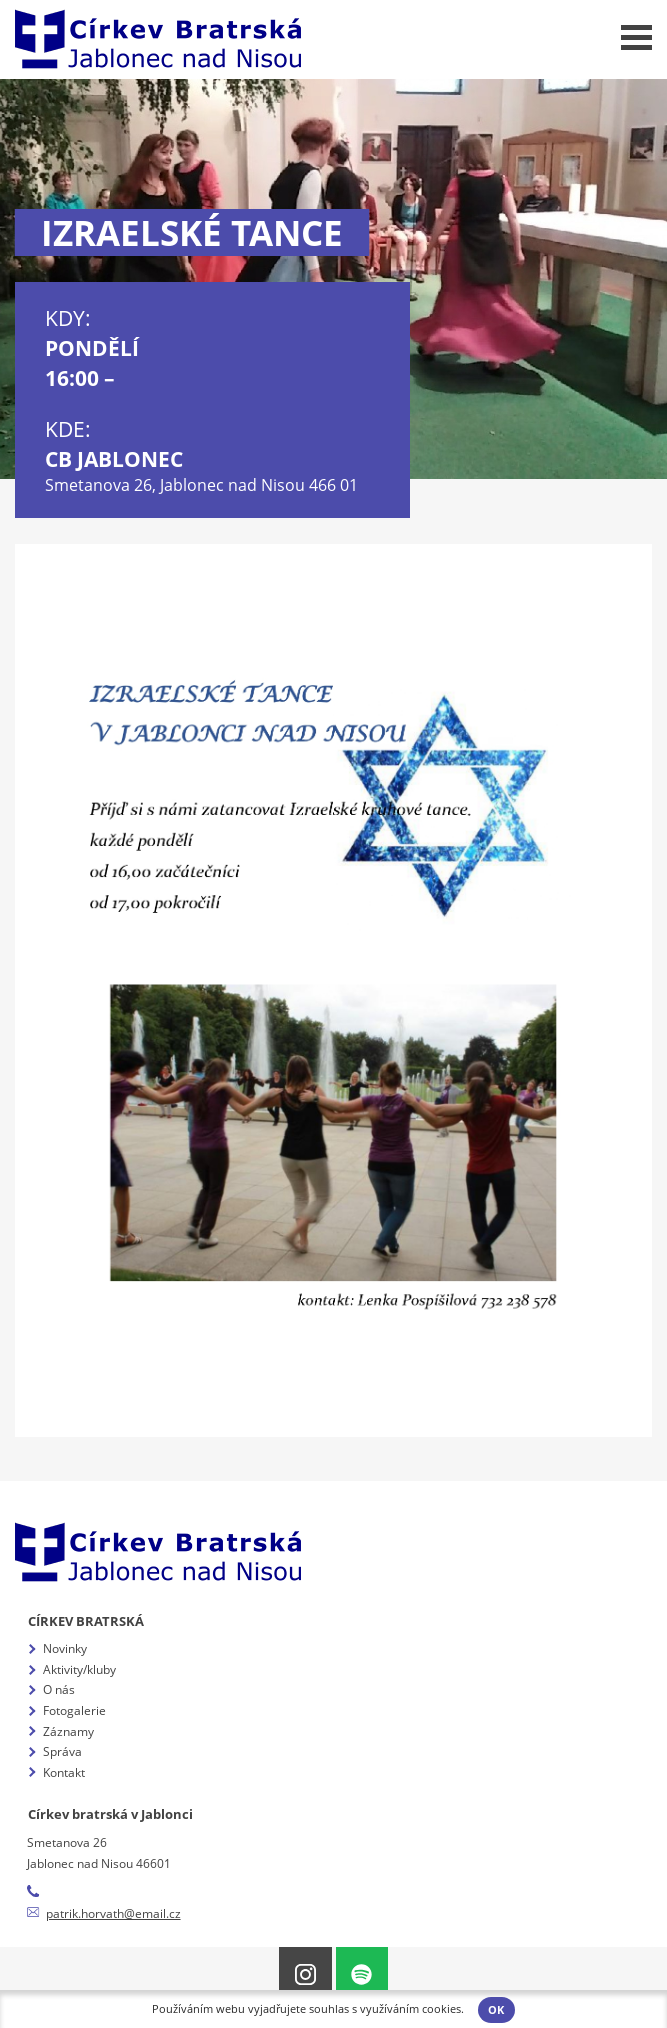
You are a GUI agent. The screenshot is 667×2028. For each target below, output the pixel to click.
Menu (636, 37)
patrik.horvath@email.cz (113, 1913)
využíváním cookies (410, 2009)
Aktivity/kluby (79, 1669)
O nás (59, 1689)
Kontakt (64, 1772)
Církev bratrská (86, 1621)
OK (496, 2010)
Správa (62, 1751)
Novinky (65, 1648)
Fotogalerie (74, 1710)
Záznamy (68, 1731)
